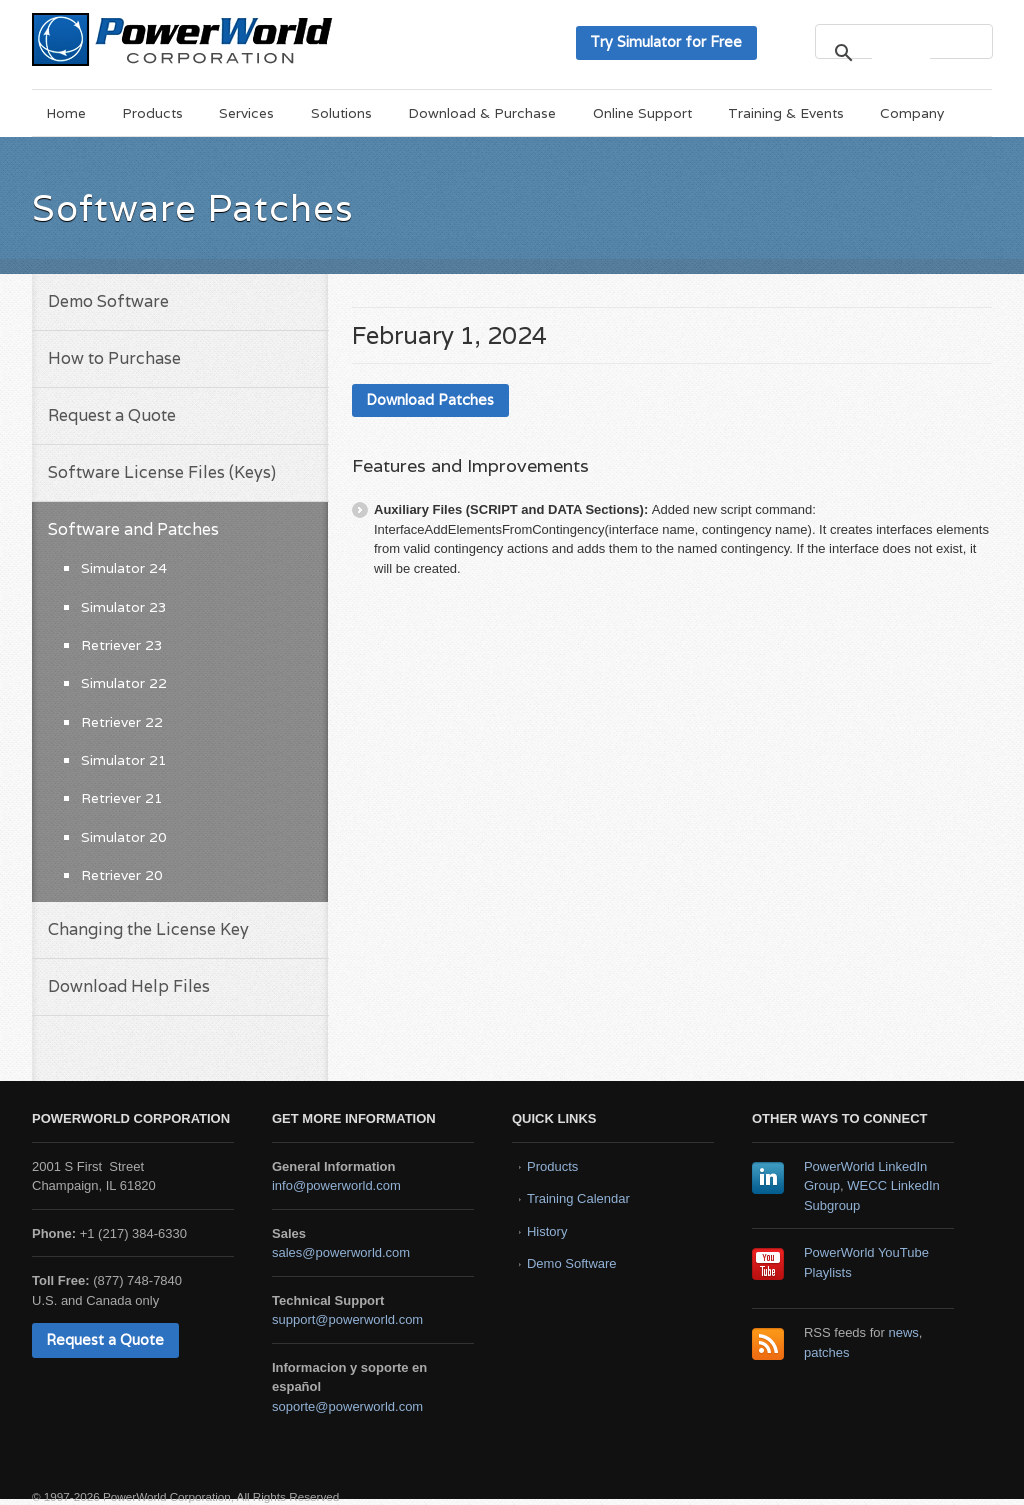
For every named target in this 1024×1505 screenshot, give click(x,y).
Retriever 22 (122, 722)
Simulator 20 (124, 837)
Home (66, 113)
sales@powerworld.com (341, 1252)
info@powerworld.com (336, 1185)
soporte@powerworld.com (347, 1406)
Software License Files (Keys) (162, 472)
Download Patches (430, 399)
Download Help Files (129, 986)
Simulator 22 (124, 683)
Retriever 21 (122, 798)
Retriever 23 (122, 645)
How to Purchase (114, 358)
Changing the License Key (148, 929)
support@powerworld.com (347, 1319)
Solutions (341, 113)
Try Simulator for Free (666, 41)
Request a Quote (112, 415)
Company (912, 113)
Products (152, 113)
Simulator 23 (124, 607)
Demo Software (108, 301)
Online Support (642, 113)
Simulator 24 (124, 568)
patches (827, 1352)
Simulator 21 (124, 760)
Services (246, 113)
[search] (901, 52)
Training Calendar (578, 1198)
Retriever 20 (122, 875)
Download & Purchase (482, 113)
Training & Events (786, 113)
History (547, 1231)
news (904, 1332)
